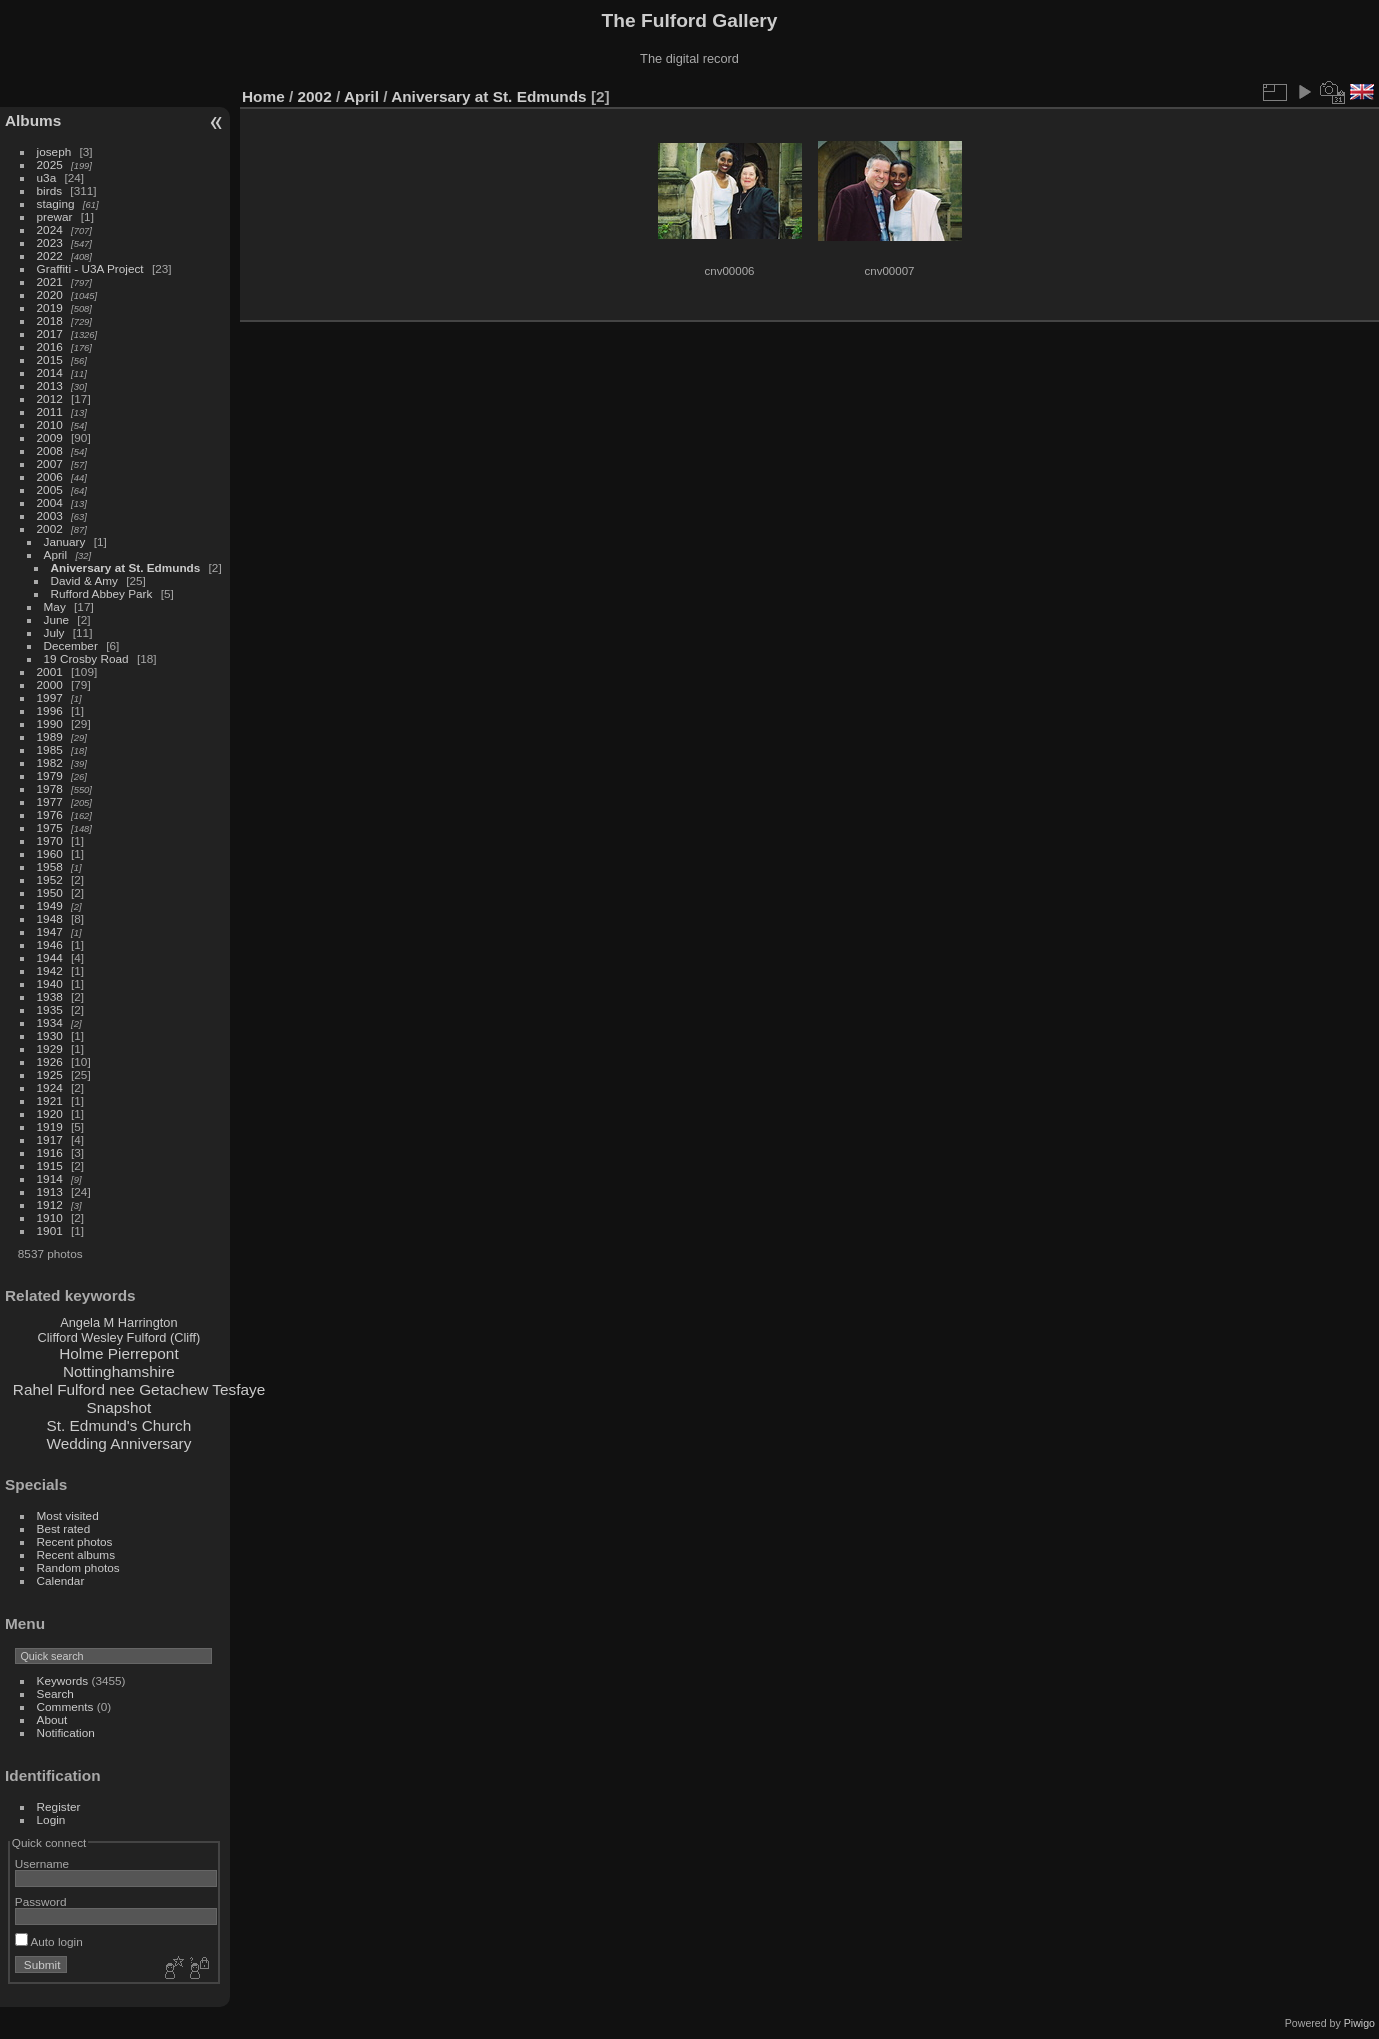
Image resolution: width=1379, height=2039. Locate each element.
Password (41, 1901)
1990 (50, 723)
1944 (50, 957)
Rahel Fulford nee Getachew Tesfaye (139, 1389)
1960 (50, 853)
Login (51, 1819)
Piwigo (1359, 2023)
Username (42, 1863)
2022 (50, 255)
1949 (50, 905)
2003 (50, 515)
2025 (50, 164)
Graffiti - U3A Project (90, 268)
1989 (50, 736)
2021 (50, 281)
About (52, 1719)
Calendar (61, 1580)
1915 (50, 1165)
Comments (65, 1706)
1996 (50, 710)
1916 (50, 1152)
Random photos (78, 1567)
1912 (50, 1204)
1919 (50, 1126)
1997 (50, 697)
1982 (50, 762)
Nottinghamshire (119, 1371)
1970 (50, 840)
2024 (50, 229)
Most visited (68, 1515)
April (56, 554)
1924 (50, 1087)
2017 (50, 333)
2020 (50, 294)
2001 (50, 671)
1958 (50, 866)
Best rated (64, 1528)
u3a (47, 177)
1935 (50, 1009)
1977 (50, 801)
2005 (50, 489)
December (71, 645)
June (57, 619)
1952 (50, 879)
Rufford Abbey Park (102, 593)
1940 (50, 983)
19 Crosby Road (86, 658)
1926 (50, 1061)
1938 (50, 996)
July (54, 632)
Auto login (49, 1941)
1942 (50, 970)
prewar (55, 216)
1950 (50, 892)
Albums (33, 120)
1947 (50, 931)
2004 (50, 502)
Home (263, 96)
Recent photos (75, 1541)
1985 (50, 749)
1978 (50, 788)
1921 (50, 1100)
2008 (50, 450)
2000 (50, 684)
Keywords (63, 1680)
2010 (50, 424)
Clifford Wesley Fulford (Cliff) (118, 1337)
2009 (50, 437)
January (65, 541)
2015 (50, 359)
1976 (50, 814)
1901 (50, 1230)
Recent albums (76, 1554)
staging (56, 203)
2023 (50, 242)
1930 (50, 1035)
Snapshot (118, 1407)
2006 (50, 476)
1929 (50, 1048)
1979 (50, 775)
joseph (54, 151)
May (55, 606)
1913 (50, 1191)
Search (55, 1693)
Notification (66, 1732)
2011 (50, 411)
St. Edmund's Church (119, 1425)
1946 (50, 944)
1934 (50, 1022)
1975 (50, 827)
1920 (50, 1113)
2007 (50, 463)
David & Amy (84, 580)
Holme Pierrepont (119, 1353)
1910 (50, 1217)
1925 (50, 1074)
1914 (50, 1178)
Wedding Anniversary (118, 1443)
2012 (50, 398)
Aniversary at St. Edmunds (126, 567)
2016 (50, 346)
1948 (50, 918)
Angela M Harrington (118, 1322)
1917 (50, 1139)
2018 (50, 320)
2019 (50, 307)
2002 (50, 528)
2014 (50, 372)
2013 (50, 385)
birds (50, 190)
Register (59, 1806)
